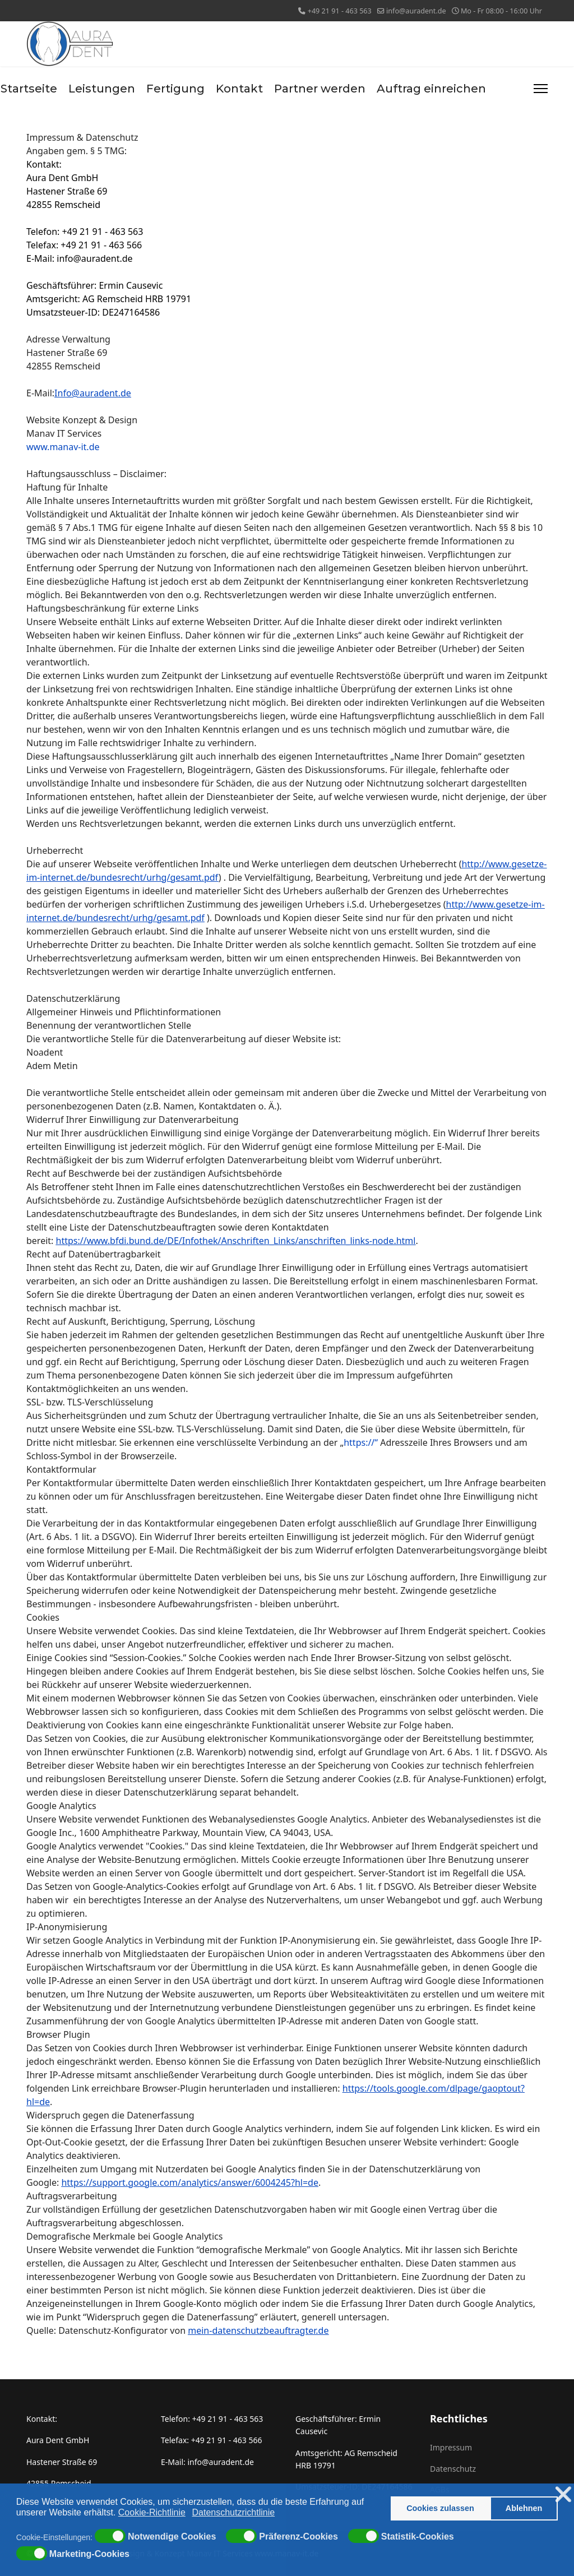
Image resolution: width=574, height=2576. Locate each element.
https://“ (361, 1442)
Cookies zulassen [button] (440, 2508)
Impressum (451, 2447)
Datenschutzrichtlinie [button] (233, 2512)
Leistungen (101, 88)
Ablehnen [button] (524, 2508)
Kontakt (239, 88)
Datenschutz (453, 2468)
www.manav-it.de (63, 447)
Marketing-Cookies (89, 2554)
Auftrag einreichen (431, 88)
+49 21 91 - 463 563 (340, 11)
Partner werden (319, 88)
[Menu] (541, 88)
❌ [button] (563, 2494)
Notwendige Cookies (172, 2536)
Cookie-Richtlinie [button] (152, 2512)
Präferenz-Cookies (298, 2536)
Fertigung (175, 88)
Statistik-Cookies (417, 2536)
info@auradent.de (416, 11)
